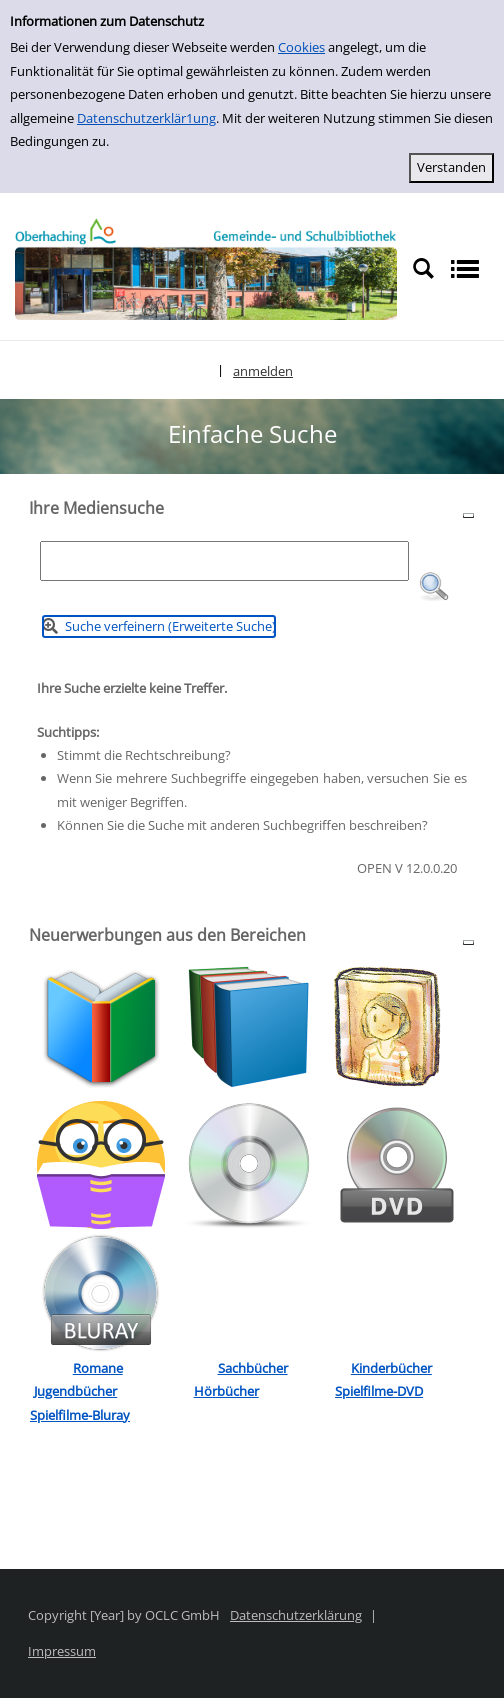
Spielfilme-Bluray (80, 1415)
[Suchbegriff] (224, 561)
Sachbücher (253, 1368)
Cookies (301, 47)
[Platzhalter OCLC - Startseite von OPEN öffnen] (206, 269)
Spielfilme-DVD (379, 1391)
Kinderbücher (391, 1368)
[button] (434, 587)
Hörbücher (226, 1391)
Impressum (62, 1651)
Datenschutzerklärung (296, 1615)
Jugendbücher (75, 1391)
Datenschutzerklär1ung (146, 118)
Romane (98, 1368)
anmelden (263, 371)
